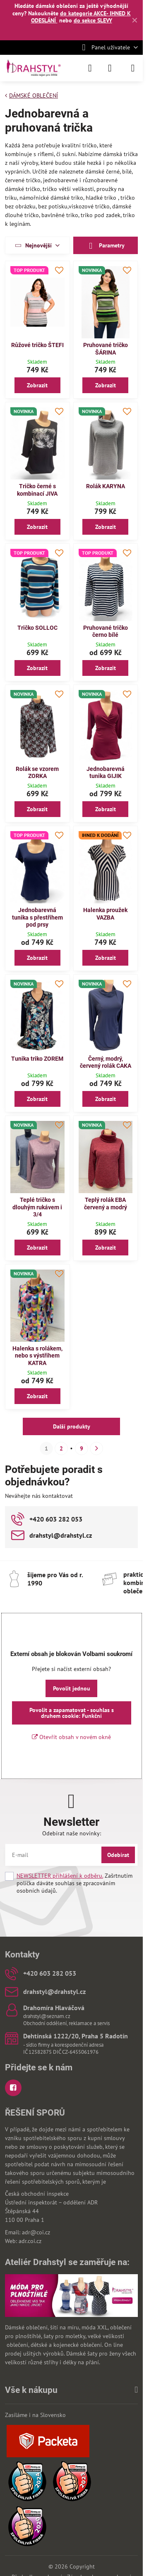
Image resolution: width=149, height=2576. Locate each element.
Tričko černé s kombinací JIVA (37, 490)
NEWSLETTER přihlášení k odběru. (60, 1875)
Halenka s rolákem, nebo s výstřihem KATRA (37, 1355)
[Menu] (133, 68)
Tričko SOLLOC (37, 627)
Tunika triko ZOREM (37, 1058)
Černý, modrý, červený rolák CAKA (105, 1062)
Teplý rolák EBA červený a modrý (105, 1203)
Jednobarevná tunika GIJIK (106, 773)
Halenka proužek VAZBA (105, 914)
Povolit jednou (71, 1688)
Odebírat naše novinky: (71, 1833)
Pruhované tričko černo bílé (105, 631)
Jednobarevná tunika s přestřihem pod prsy (37, 917)
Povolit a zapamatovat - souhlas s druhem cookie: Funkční (71, 1713)
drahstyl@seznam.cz (46, 2016)
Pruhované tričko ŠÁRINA (105, 349)
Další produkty (71, 1426)
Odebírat (118, 1855)
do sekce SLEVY (93, 20)
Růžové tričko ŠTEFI (37, 345)
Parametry (106, 246)
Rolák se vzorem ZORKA (37, 773)
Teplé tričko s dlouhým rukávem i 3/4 (37, 1207)
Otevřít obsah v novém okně (71, 1737)
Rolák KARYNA (105, 486)
